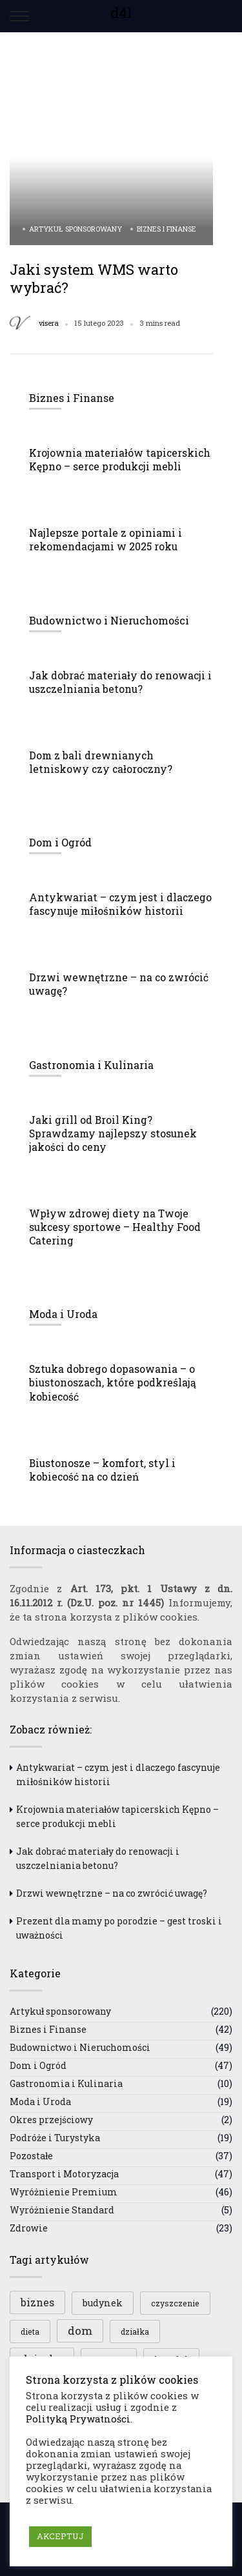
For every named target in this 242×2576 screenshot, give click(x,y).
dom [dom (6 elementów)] (80, 2330)
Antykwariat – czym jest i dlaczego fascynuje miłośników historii (120, 904)
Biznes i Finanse (166, 229)
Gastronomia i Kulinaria (66, 2083)
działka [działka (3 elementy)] (135, 2331)
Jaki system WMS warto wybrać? (94, 278)
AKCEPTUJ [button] (60, 2536)
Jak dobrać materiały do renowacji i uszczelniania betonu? (120, 682)
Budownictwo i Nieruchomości (80, 2047)
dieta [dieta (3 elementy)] (30, 2331)
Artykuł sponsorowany (75, 229)
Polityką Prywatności (78, 2419)
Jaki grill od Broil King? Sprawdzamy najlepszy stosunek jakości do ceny (113, 1133)
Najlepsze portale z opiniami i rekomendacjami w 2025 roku (105, 539)
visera (49, 323)
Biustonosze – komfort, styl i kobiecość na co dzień (102, 1470)
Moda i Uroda (40, 2101)
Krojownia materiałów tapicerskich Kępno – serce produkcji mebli (119, 459)
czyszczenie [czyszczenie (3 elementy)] (175, 2303)
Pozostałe (31, 2156)
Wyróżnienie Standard (62, 2210)
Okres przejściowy (51, 2119)
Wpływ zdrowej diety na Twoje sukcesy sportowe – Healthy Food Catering (115, 1227)
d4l (121, 13)
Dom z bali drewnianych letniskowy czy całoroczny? (100, 762)
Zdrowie (29, 2228)
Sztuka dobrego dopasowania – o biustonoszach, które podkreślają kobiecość (112, 1383)
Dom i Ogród (38, 2065)
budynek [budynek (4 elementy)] (103, 2303)
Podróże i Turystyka (55, 2138)
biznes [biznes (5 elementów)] (37, 2302)
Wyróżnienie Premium (63, 2192)
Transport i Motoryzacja (64, 2174)
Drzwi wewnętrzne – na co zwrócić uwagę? (111, 1893)
